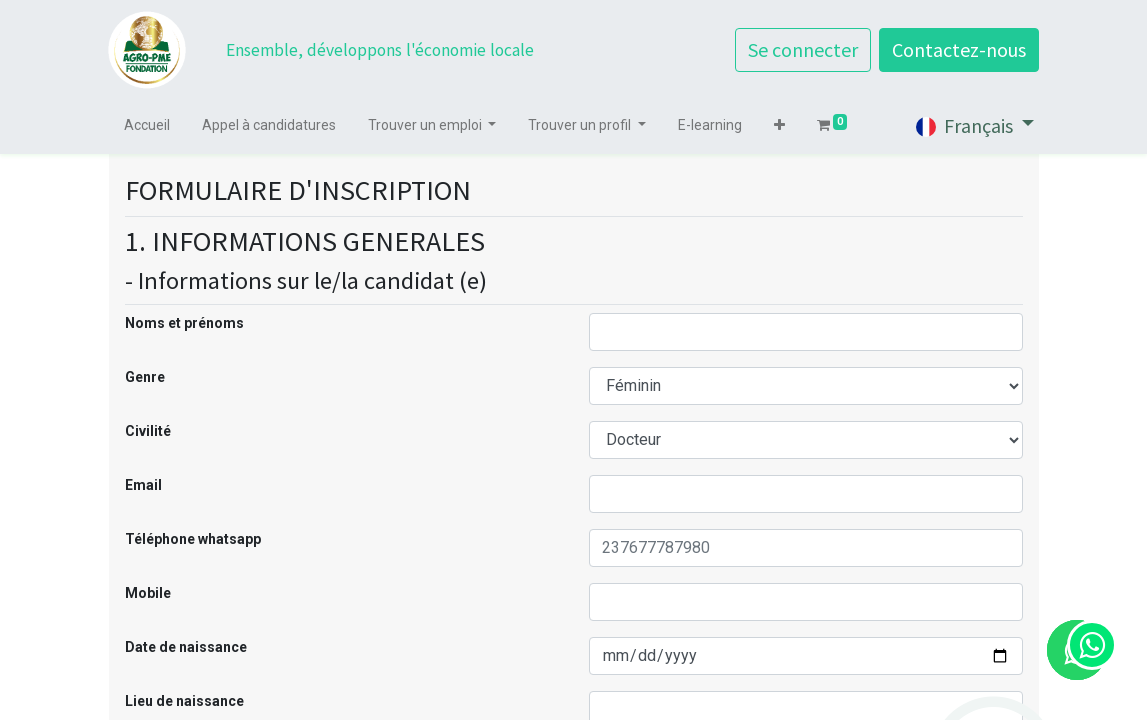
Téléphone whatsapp (193, 539)
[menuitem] (148, 125)
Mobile (148, 593)
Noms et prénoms (184, 323)
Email (143, 485)
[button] (780, 125)
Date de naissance (186, 647)
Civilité (148, 431)
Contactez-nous (959, 49)
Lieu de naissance (184, 701)
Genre (145, 377)
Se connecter (803, 49)
